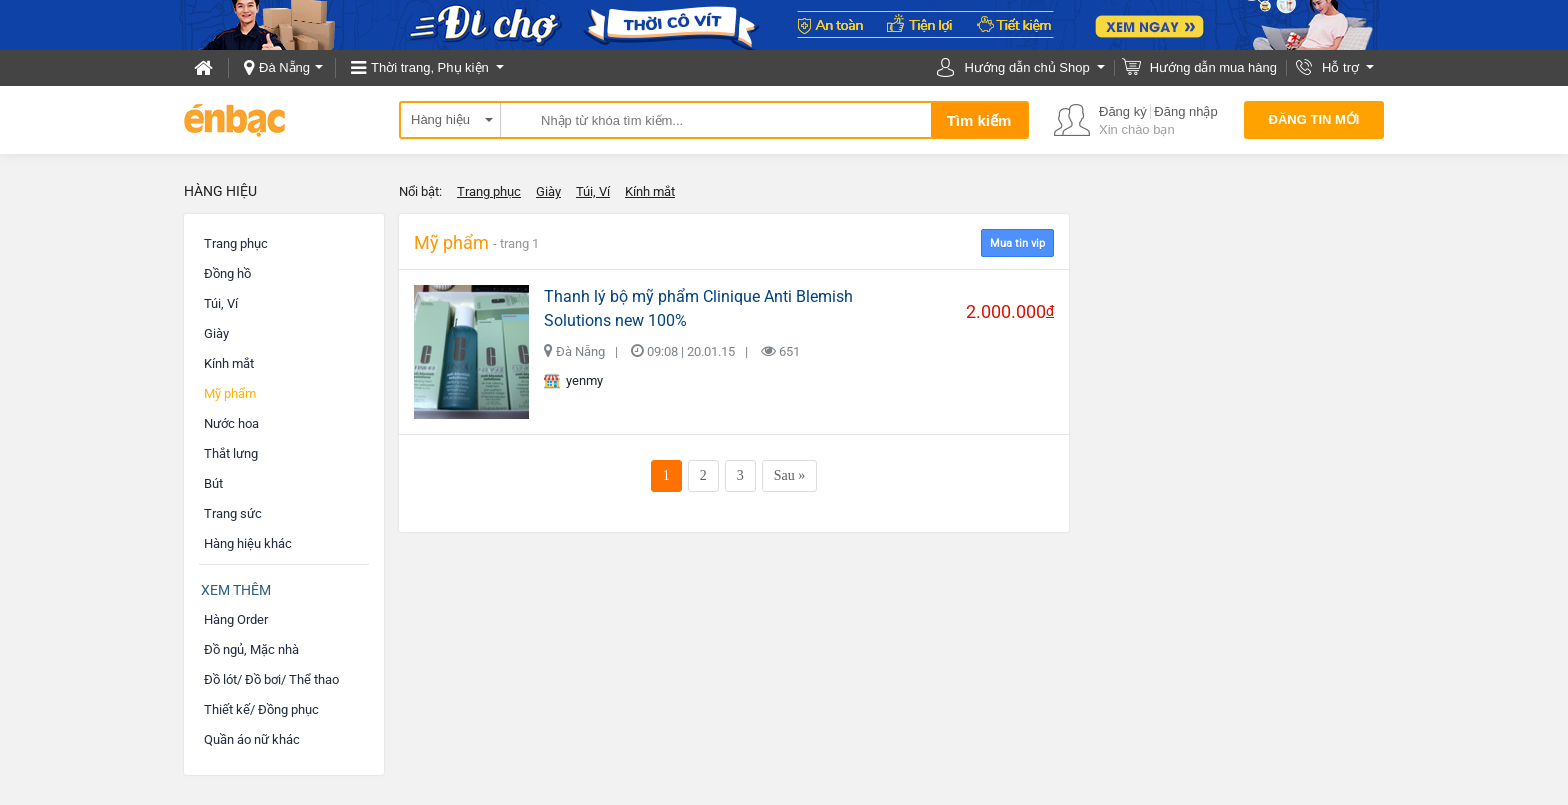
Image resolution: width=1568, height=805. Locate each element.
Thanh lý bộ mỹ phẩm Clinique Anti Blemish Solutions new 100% (698, 308)
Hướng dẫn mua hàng (1213, 67)
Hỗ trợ (1340, 67)
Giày (548, 191)
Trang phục (489, 191)
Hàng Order (236, 619)
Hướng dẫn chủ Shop (1026, 67)
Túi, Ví (593, 191)
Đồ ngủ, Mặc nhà (251, 649)
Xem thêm (236, 590)
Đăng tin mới (1314, 119)
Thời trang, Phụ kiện (430, 67)
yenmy (573, 381)
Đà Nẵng (284, 67)
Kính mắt (650, 191)
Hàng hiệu (440, 119)
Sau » (790, 475)
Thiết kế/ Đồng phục (261, 709)
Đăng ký (1123, 111)
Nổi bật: (420, 191)
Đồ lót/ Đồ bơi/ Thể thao (271, 679)
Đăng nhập (1185, 111)
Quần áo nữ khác (252, 739)
